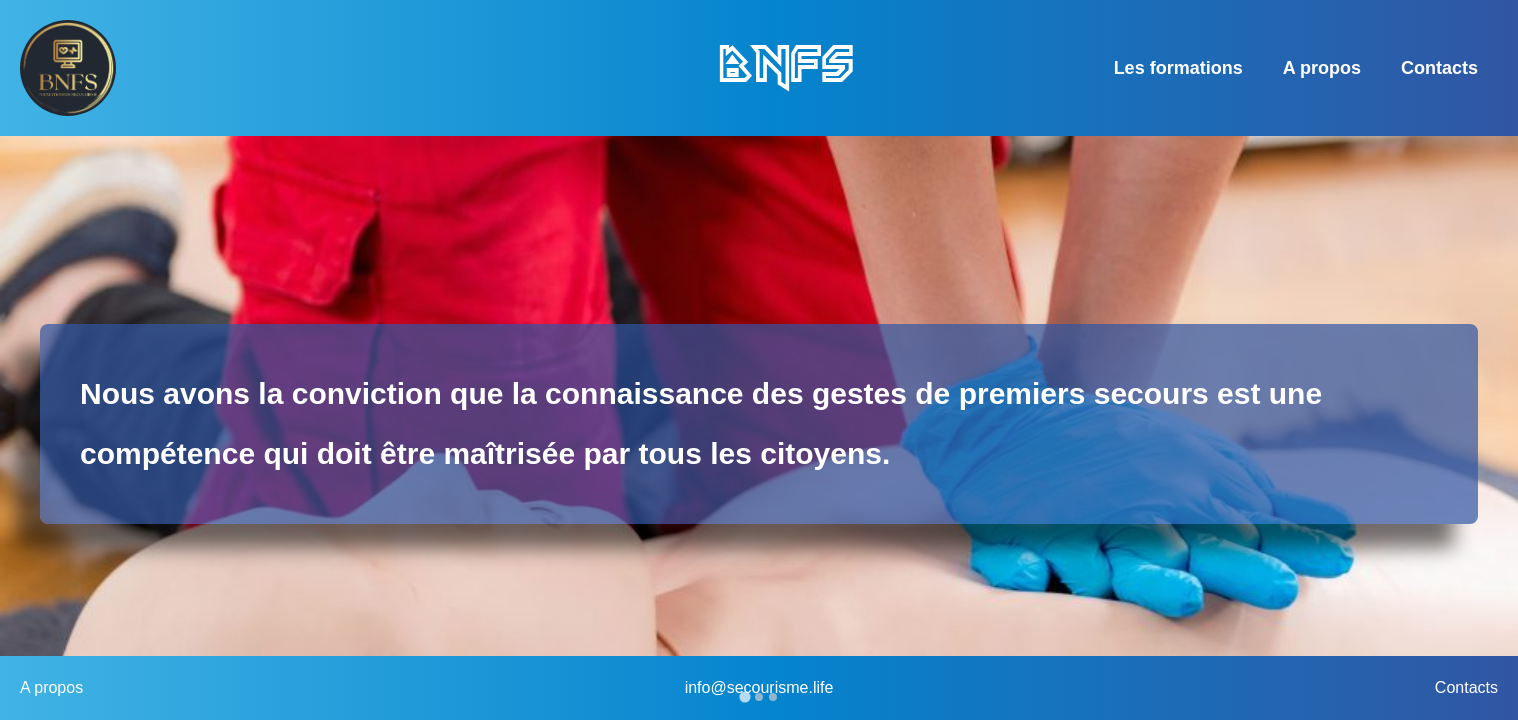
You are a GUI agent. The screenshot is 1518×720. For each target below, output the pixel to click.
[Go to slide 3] (773, 697)
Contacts (1439, 68)
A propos (1322, 68)
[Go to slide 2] (759, 697)
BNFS (785, 67)
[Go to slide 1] (744, 696)
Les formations (1178, 68)
